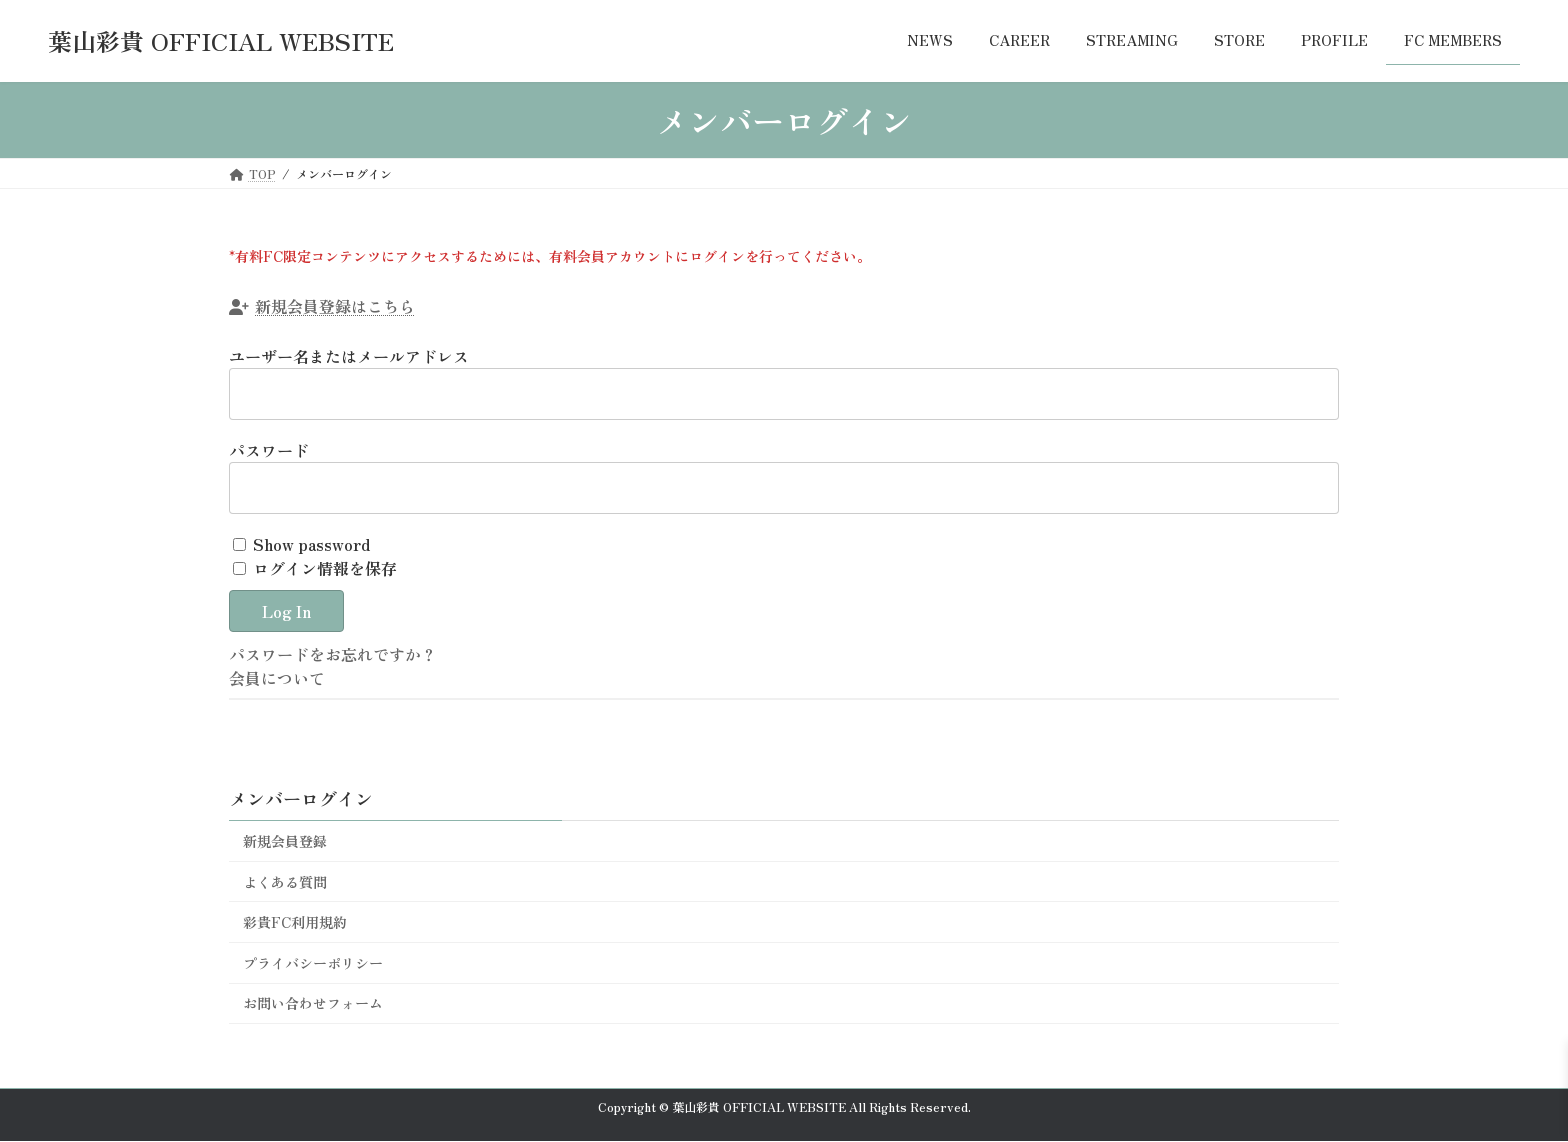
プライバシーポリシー (313, 963)
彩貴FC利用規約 (295, 922)
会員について (277, 678)
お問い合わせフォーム (313, 1003)
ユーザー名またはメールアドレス (349, 356)
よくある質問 (285, 882)
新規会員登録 (285, 841)
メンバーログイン (301, 798)
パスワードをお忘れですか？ (333, 654)
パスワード (269, 450)
